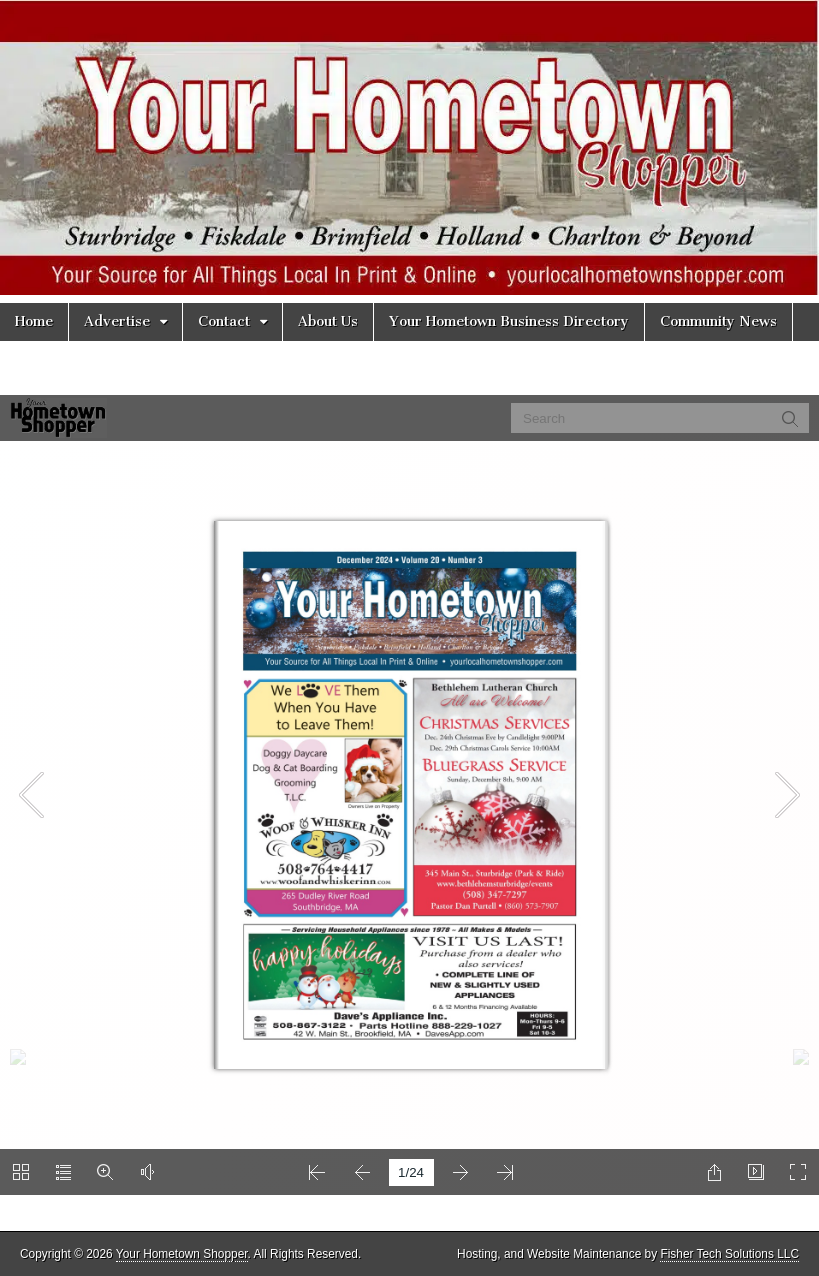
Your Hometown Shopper (182, 1254)
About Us (328, 321)
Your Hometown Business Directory (509, 321)
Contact (224, 321)
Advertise (117, 321)
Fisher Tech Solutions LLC (729, 1254)
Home (34, 321)
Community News (718, 321)
